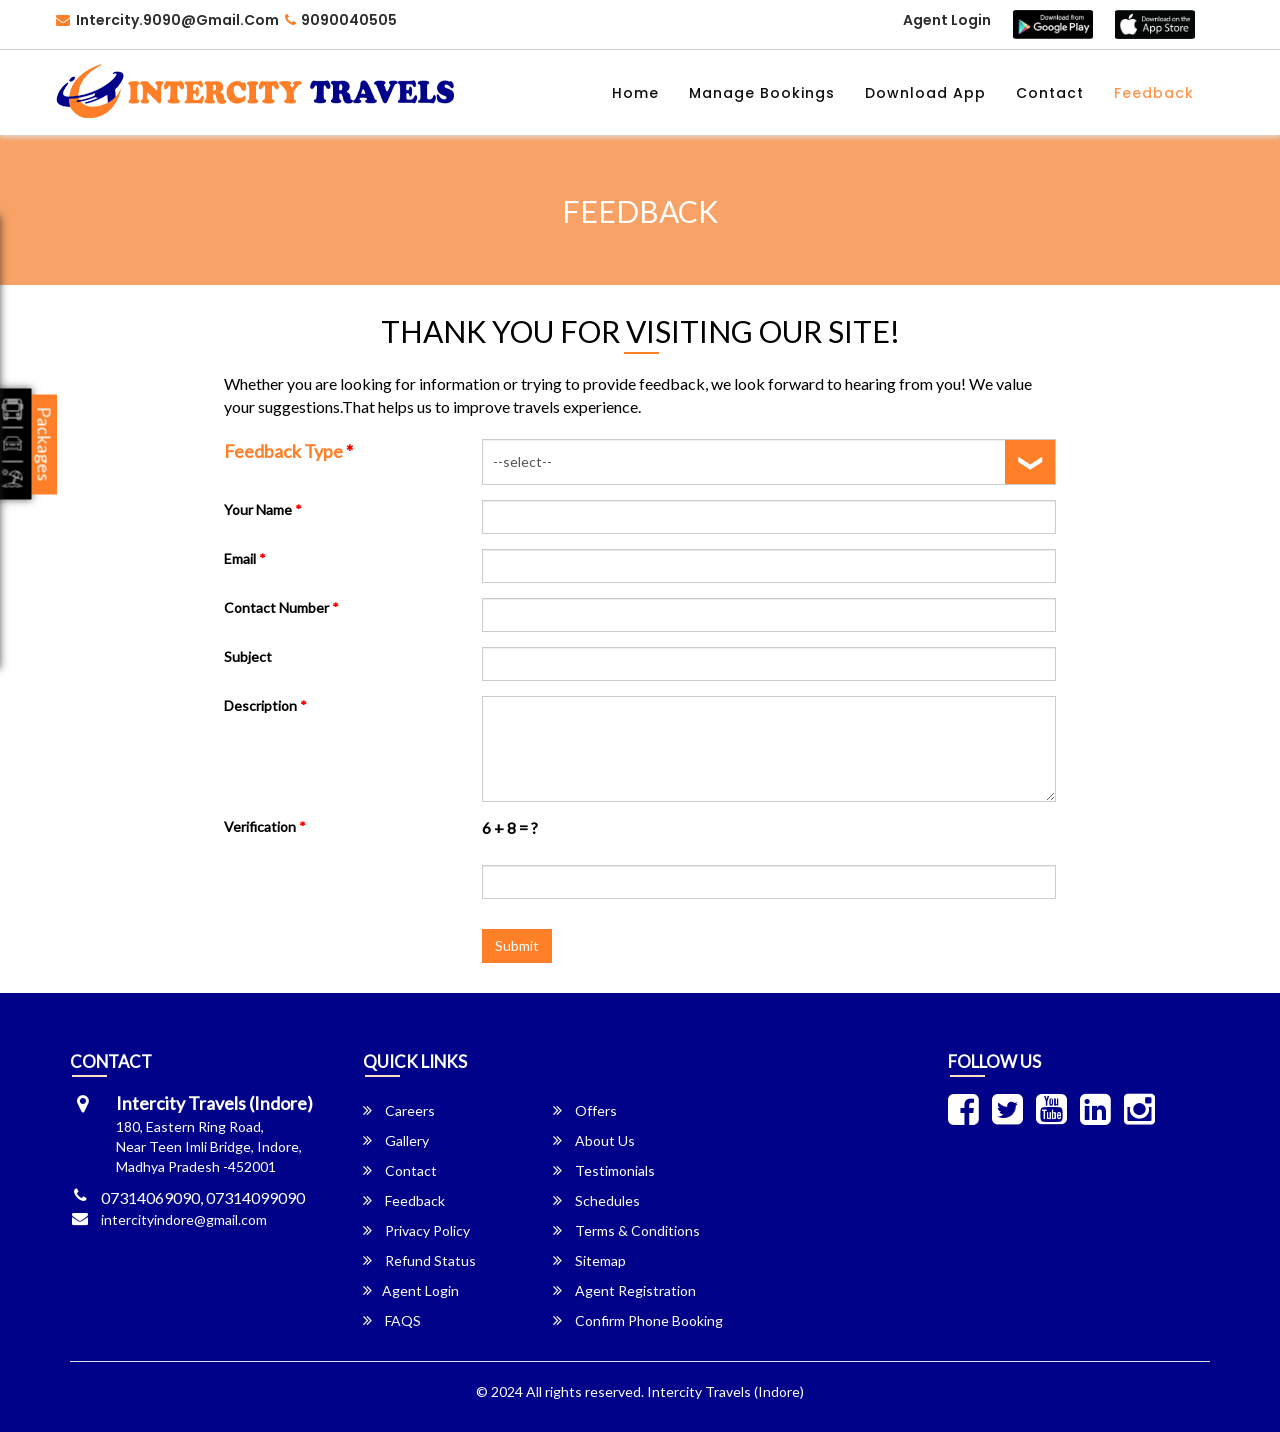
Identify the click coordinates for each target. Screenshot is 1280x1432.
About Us (594, 1140)
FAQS (392, 1320)
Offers (585, 1110)
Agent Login (947, 20)
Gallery (396, 1140)
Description (265, 705)
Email (245, 558)
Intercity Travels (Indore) (725, 1391)
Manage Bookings (762, 93)
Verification (265, 826)
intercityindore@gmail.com (184, 1219)
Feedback (1154, 93)
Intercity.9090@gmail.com (167, 20)
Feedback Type (288, 451)
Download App (925, 93)
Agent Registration (624, 1290)
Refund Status (419, 1260)
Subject (248, 656)
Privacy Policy (416, 1230)
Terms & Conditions (626, 1230)
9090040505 (341, 20)
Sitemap (589, 1260)
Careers (399, 1110)
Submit (517, 945)
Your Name (263, 509)
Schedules (596, 1200)
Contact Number (281, 607)
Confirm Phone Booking (638, 1320)
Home (635, 93)
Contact (1050, 93)
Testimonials (604, 1170)
